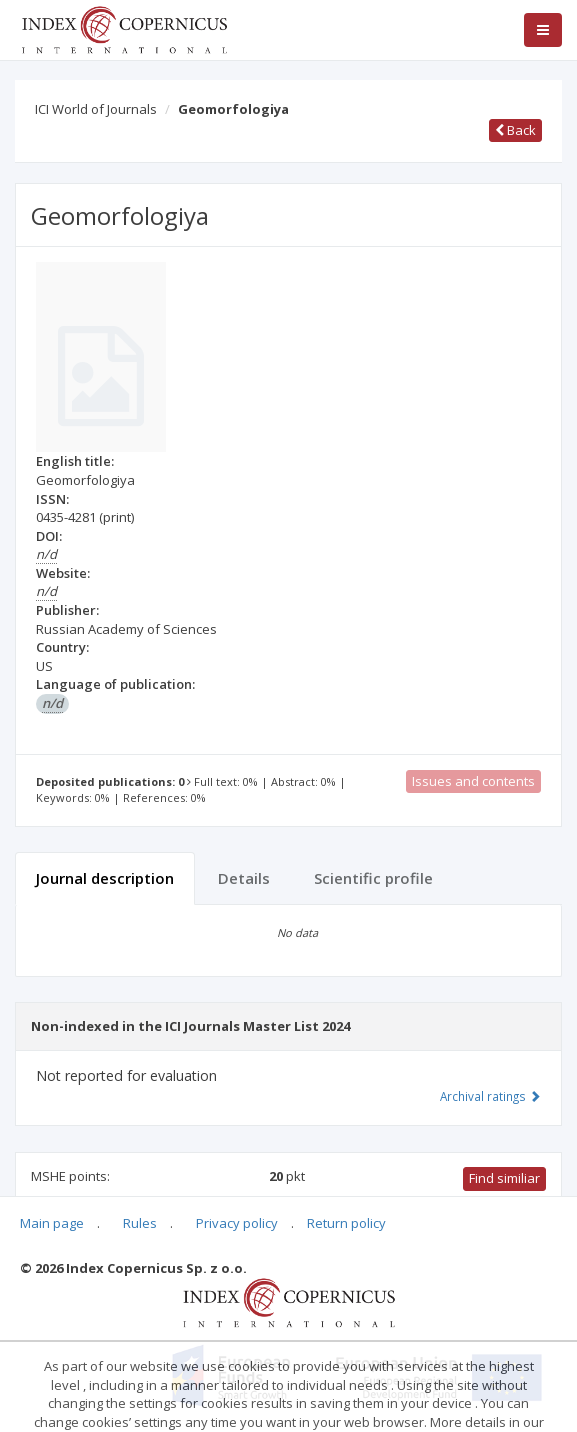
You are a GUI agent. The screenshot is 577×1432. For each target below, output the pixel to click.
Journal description (105, 878)
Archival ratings (490, 1096)
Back (515, 130)
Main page (52, 1223)
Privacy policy (237, 1223)
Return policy (346, 1223)
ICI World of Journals (96, 109)
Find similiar (504, 1178)
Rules (140, 1223)
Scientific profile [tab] (373, 878)
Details (244, 878)
